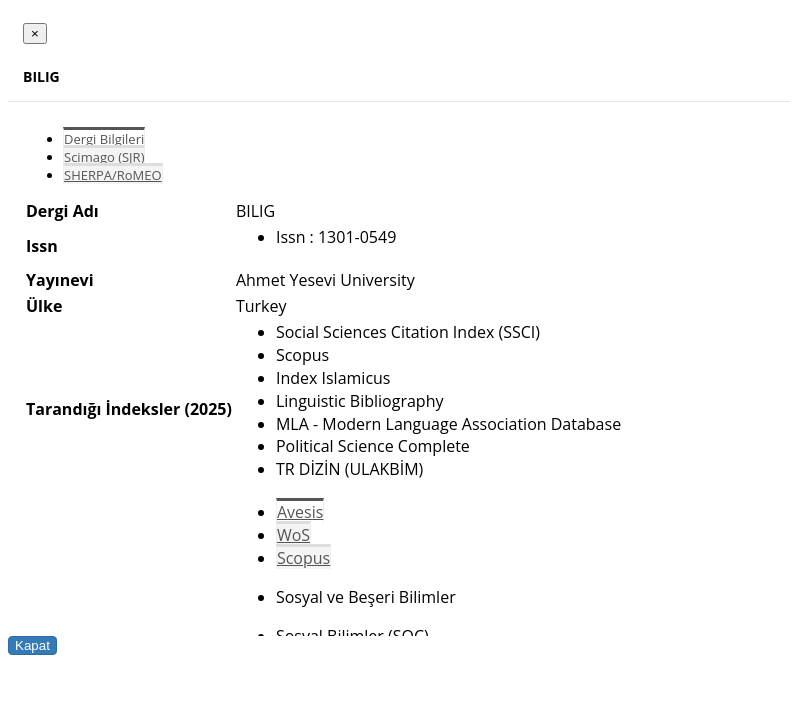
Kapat (32, 645)
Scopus (303, 558)
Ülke (44, 306)
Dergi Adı (62, 211)
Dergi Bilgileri (104, 139)
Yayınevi (60, 280)
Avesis (300, 512)
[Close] (35, 33)
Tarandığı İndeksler (103, 409)
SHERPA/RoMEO (113, 175)
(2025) (207, 409)
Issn (42, 246)
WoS (293, 535)
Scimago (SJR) (104, 157)
